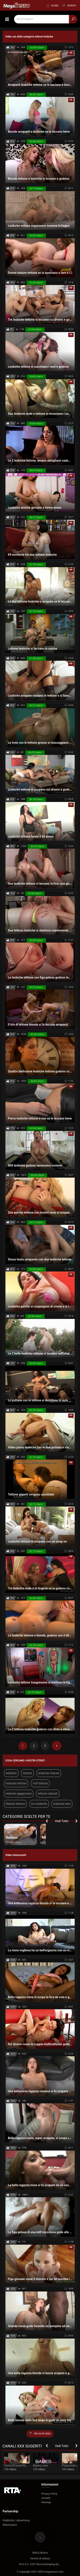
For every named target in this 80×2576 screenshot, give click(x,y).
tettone (27, 1773)
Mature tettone (15, 1803)
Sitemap (46, 2502)
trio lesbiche (39, 1803)
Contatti (46, 2498)
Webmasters (10, 2524)
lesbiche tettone (16, 1783)
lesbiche (11, 1773)
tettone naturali (47, 1793)
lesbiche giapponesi (19, 1793)
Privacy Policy (49, 2493)
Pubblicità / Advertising (16, 2520)
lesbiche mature (48, 1773)
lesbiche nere (62, 1803)
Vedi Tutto (61, 1821)
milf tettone (40, 1783)
